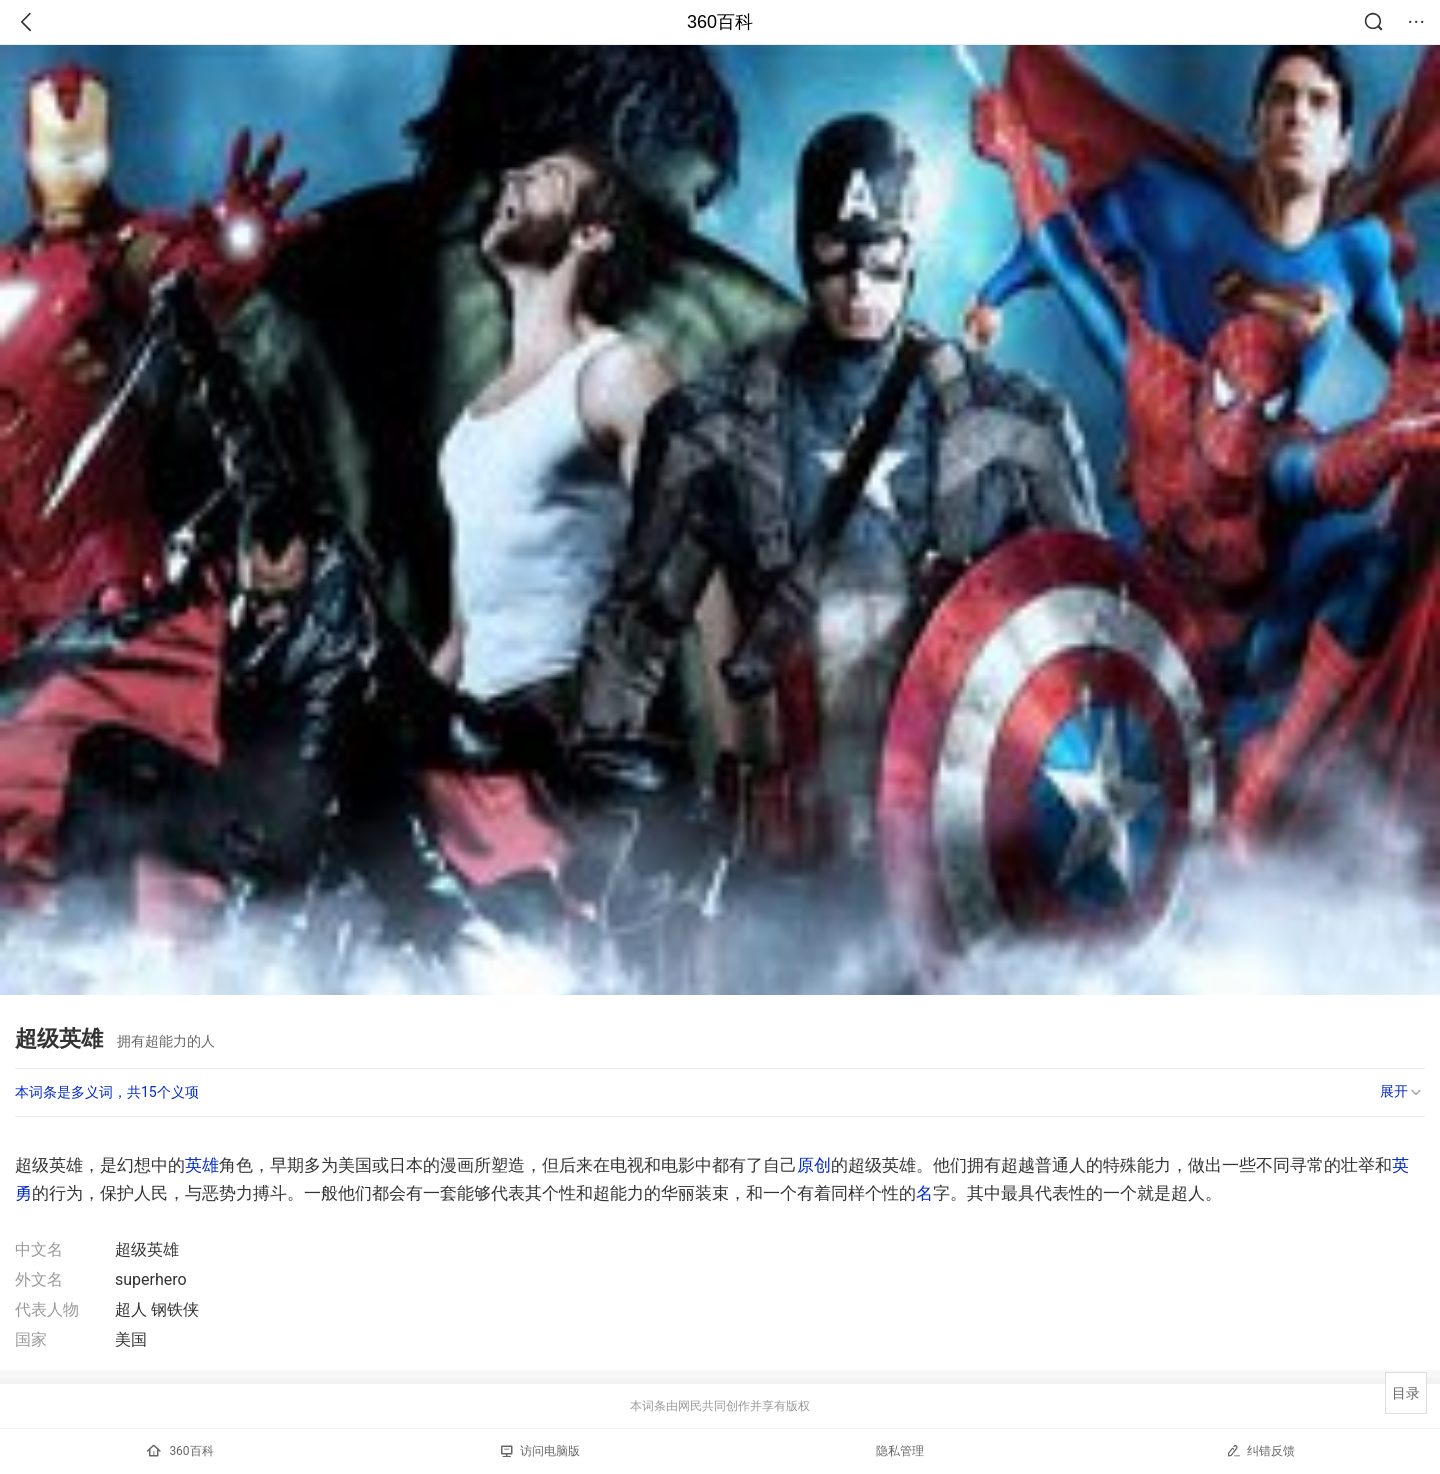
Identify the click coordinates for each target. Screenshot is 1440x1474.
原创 (814, 1165)
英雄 (202, 1165)
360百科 (720, 22)
